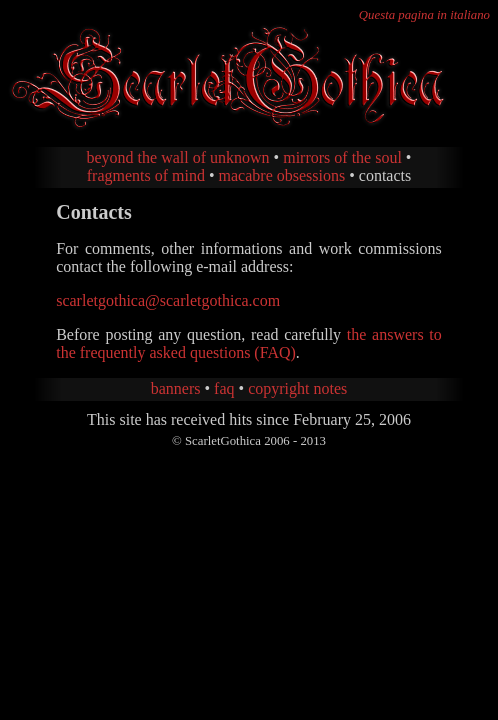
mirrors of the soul (342, 157)
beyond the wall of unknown (178, 157)
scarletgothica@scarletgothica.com (168, 300)
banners (176, 388)
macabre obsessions (282, 175)
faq (224, 388)
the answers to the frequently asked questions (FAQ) (249, 343)
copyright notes (297, 388)
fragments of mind (146, 175)
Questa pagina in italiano (424, 15)
